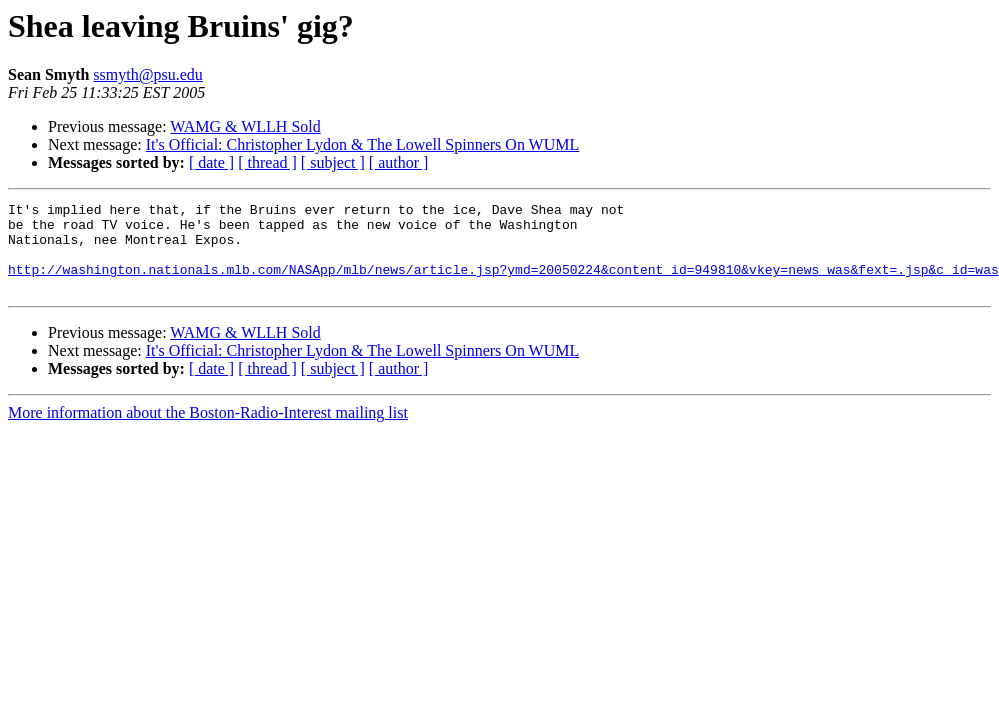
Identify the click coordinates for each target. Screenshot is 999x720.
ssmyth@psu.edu (147, 74)
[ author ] (399, 162)
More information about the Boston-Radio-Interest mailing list (208, 430)
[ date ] (211, 162)
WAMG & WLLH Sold (245, 126)
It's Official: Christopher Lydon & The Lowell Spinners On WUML (363, 144)
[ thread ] (267, 162)
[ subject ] (333, 162)
